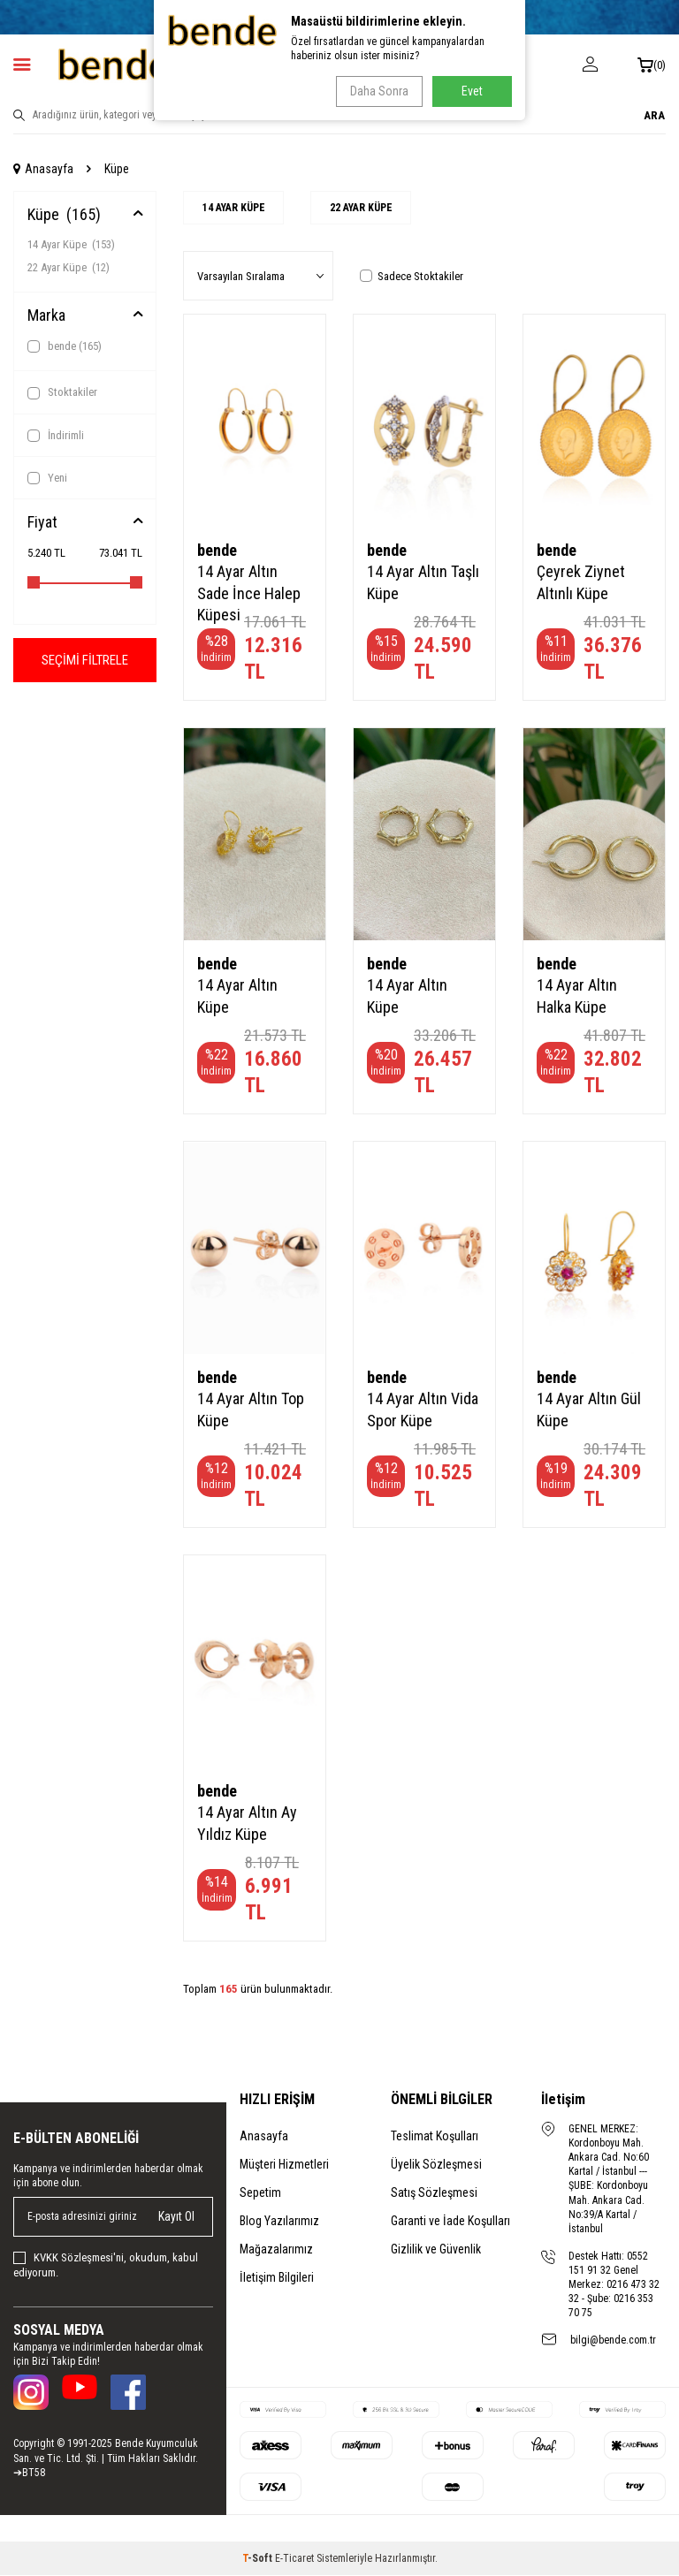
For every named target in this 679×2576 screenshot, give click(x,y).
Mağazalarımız (276, 2250)
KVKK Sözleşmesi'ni (79, 2258)
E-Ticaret (294, 2559)
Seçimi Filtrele (85, 660)
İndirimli (55, 436)
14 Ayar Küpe (71, 244)
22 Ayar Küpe (68, 267)
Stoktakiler (62, 392)
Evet (472, 91)
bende (64, 346)
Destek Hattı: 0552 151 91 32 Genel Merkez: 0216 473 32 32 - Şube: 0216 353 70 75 (614, 2285)
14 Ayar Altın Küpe (237, 997)
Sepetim (260, 2193)
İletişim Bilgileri (277, 2278)
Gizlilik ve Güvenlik (436, 2250)
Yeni (47, 478)
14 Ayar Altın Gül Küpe (589, 1411)
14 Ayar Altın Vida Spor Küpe (422, 1411)
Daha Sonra (376, 91)
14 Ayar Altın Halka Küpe (577, 997)
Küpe (64, 214)
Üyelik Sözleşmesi (436, 2165)
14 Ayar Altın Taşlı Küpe (423, 584)
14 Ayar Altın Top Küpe (250, 1411)
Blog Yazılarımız (279, 2222)
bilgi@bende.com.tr (613, 2341)
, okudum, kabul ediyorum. (105, 2266)
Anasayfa (43, 169)
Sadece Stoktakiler (411, 277)
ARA (654, 115)
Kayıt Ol (176, 2217)
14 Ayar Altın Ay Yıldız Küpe (247, 1824)
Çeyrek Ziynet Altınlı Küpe (581, 584)
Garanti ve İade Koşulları (450, 2222)
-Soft (258, 2559)
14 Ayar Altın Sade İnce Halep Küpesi (249, 594)
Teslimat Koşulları (434, 2137)
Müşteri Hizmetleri (284, 2165)
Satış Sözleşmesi (434, 2193)
